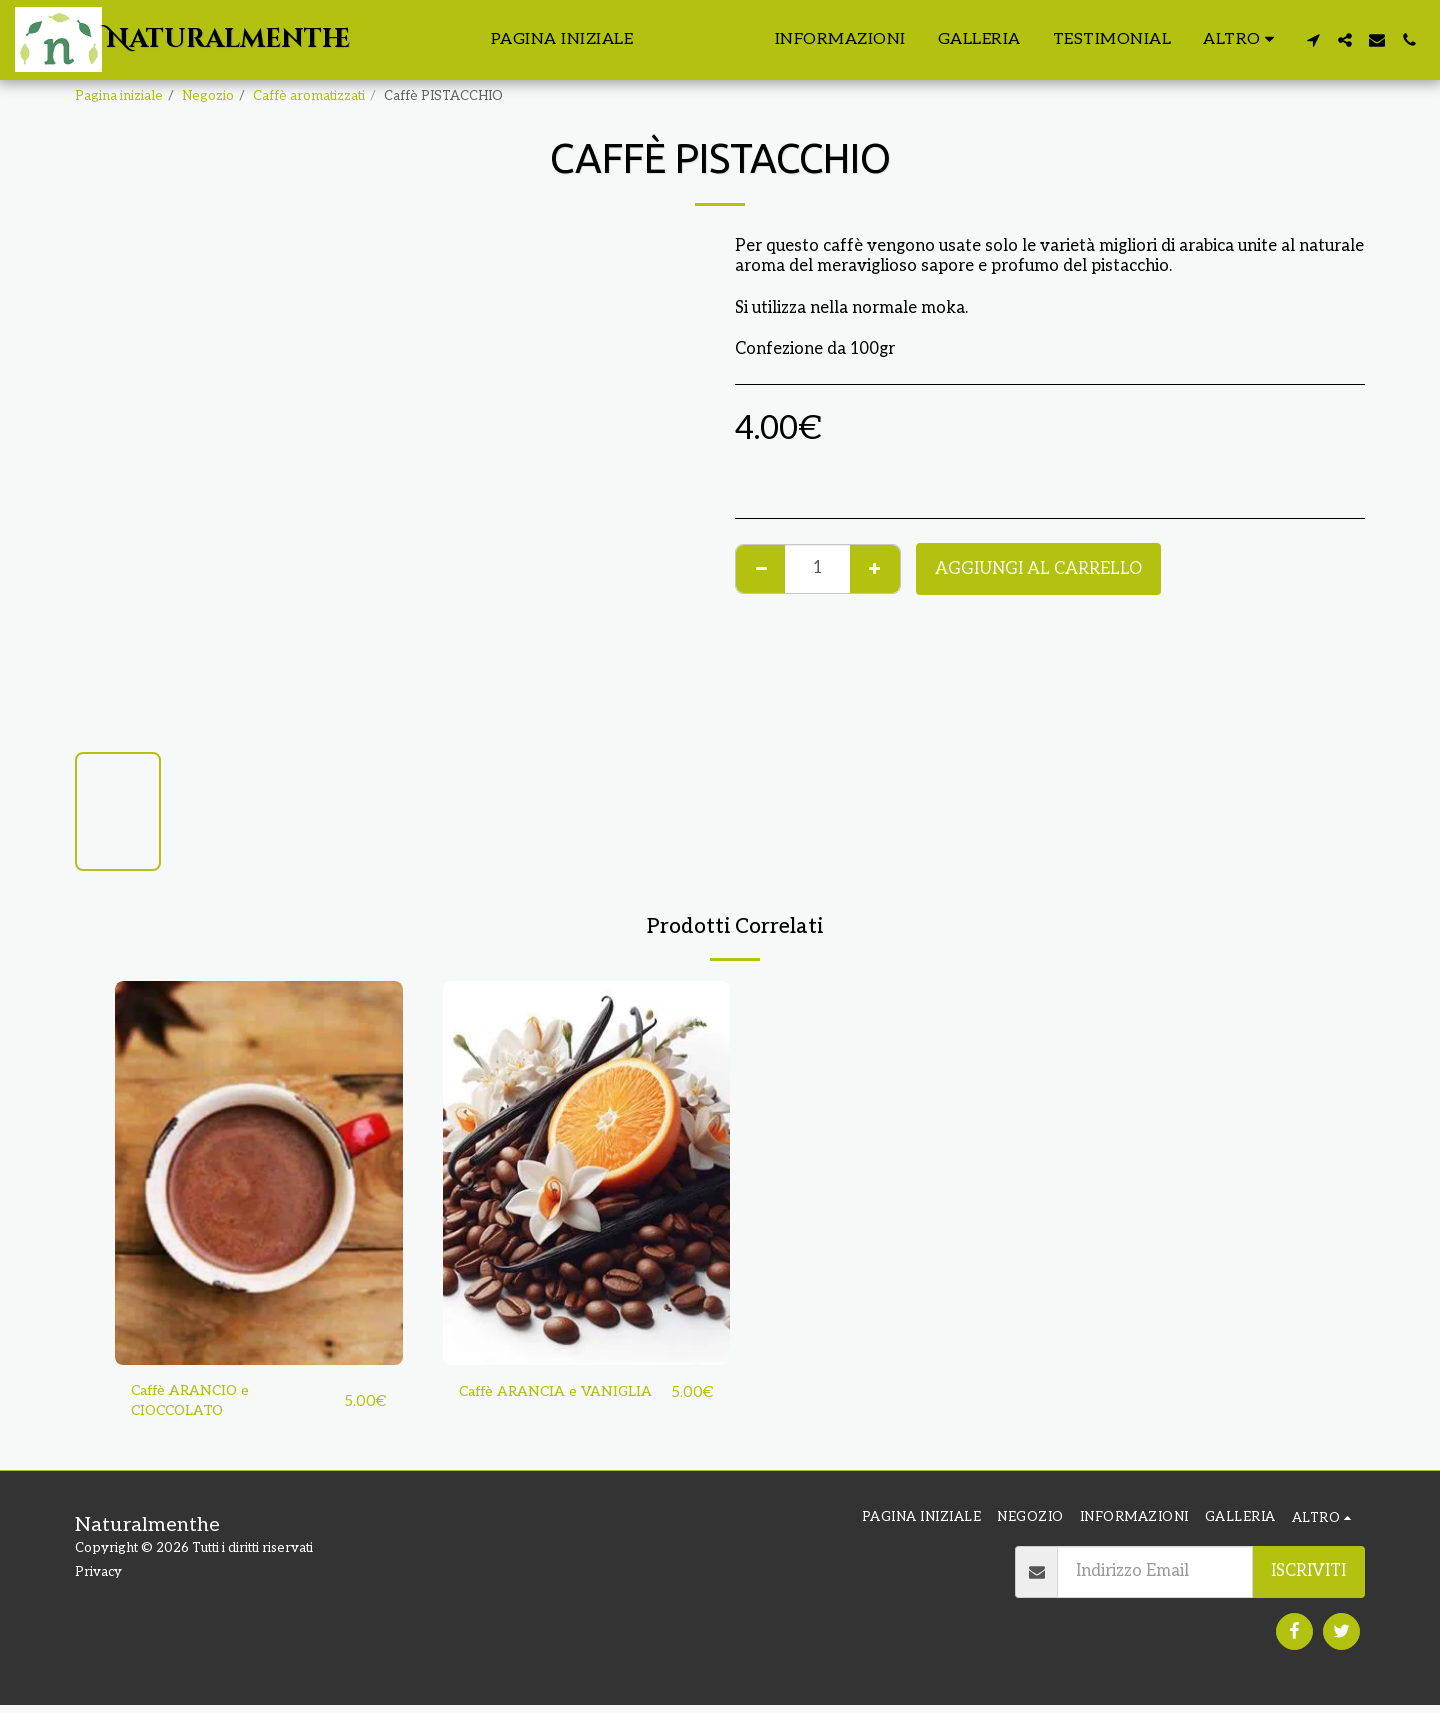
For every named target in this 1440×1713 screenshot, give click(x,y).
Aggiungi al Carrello (1038, 569)
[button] (1313, 40)
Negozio (208, 96)
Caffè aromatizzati (309, 96)
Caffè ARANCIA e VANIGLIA (529, 1405)
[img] (259, 1172)
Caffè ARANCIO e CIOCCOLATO (201, 1405)
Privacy (98, 1580)
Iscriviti (1308, 1579)
